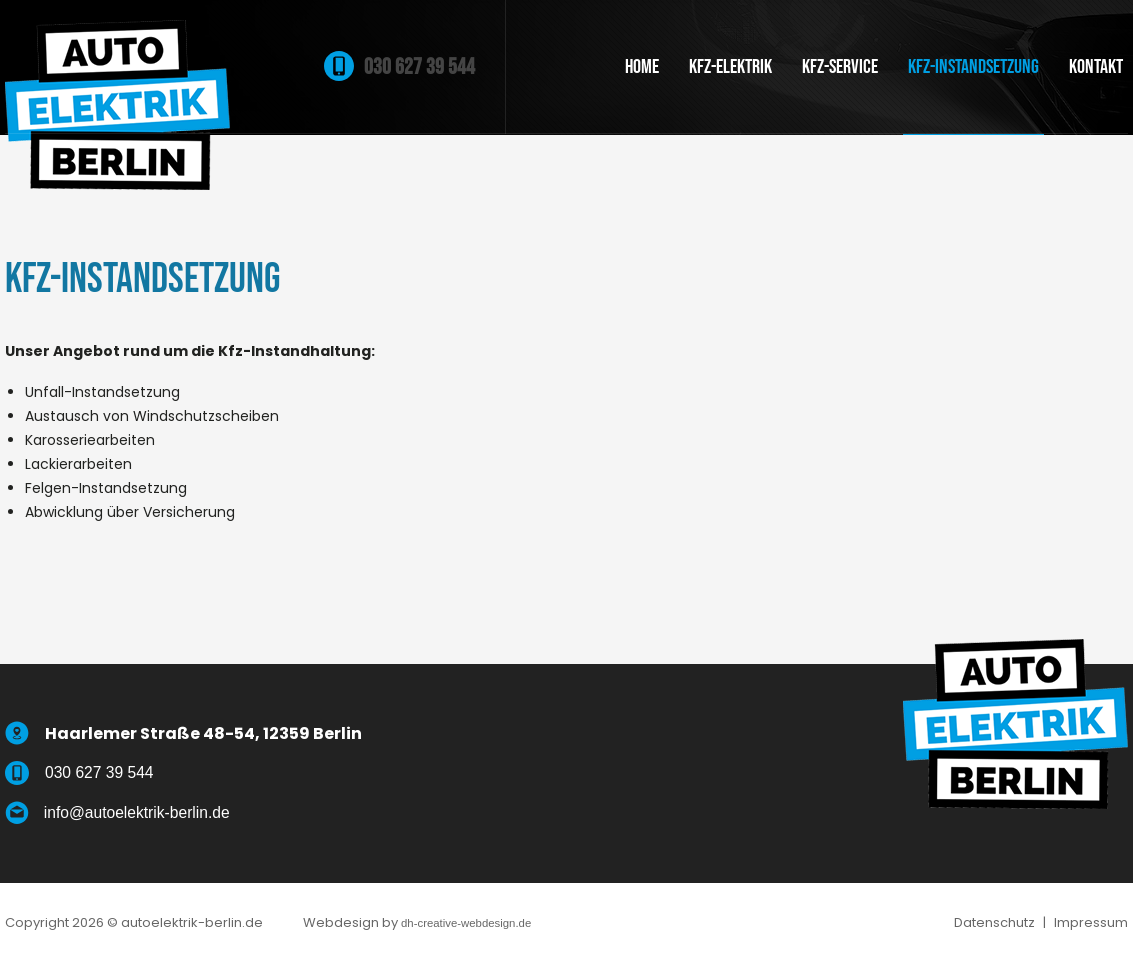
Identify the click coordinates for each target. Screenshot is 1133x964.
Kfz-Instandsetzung (973, 67)
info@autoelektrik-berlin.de (153, 813)
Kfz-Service (840, 67)
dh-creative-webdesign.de (491, 924)
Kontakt (1096, 67)
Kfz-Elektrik (730, 67)
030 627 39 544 (419, 67)
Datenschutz (994, 924)
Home (642, 67)
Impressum (1091, 924)
